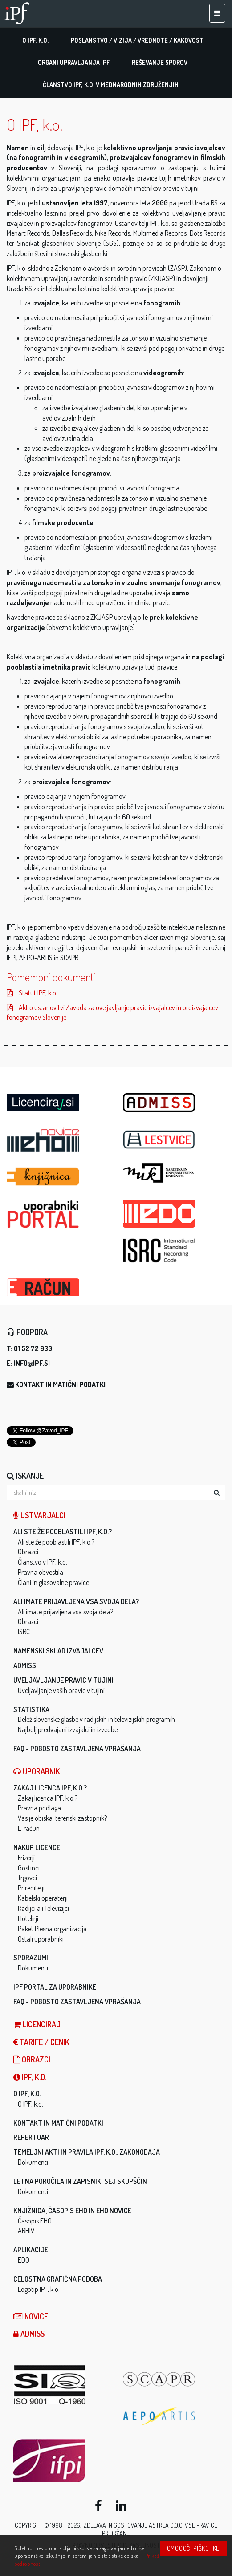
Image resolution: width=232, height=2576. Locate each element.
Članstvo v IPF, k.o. (42, 1561)
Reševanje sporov (159, 62)
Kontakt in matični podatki (60, 1384)
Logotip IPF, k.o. (39, 2289)
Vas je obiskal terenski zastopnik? (62, 1818)
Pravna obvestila (40, 1572)
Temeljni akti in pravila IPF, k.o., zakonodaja (86, 2151)
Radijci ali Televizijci (43, 1908)
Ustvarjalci (39, 1515)
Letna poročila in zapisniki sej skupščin (80, 2181)
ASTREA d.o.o (166, 2525)
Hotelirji (28, 1918)
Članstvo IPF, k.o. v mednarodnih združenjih (111, 84)
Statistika (31, 1709)
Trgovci (27, 1877)
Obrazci (28, 1551)
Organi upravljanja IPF (74, 62)
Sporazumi (30, 1957)
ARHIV (26, 2230)
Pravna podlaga (39, 1807)
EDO (23, 2259)
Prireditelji (31, 1887)
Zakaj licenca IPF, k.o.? (50, 1787)
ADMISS (24, 1665)
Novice (30, 2316)
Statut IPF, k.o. (32, 992)
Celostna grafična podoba (57, 2279)
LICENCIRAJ (37, 2024)
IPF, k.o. (29, 2077)
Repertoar (31, 2137)
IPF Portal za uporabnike (54, 1986)
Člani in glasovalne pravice (53, 1582)
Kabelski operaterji (43, 1898)
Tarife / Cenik (41, 2042)
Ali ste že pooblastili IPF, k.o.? (62, 1531)
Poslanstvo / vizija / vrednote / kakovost (137, 40)
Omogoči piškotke (193, 2548)
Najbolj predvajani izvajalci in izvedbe (68, 1729)
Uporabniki (37, 1771)
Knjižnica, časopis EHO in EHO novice (72, 2210)
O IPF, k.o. (35, 40)
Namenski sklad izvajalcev (58, 1650)
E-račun (29, 1828)
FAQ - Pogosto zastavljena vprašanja (77, 1748)
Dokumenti (33, 1967)
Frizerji (26, 1857)
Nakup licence (36, 1847)
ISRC (24, 1631)
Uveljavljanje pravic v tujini (63, 1680)
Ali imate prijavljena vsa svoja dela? (76, 1601)
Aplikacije (30, 2249)
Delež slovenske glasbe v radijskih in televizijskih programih (96, 1719)
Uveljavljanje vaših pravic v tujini (61, 1690)
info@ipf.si (32, 1363)
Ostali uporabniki (41, 1938)
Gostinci (29, 1867)
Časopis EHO (35, 2220)
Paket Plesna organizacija (52, 1928)
